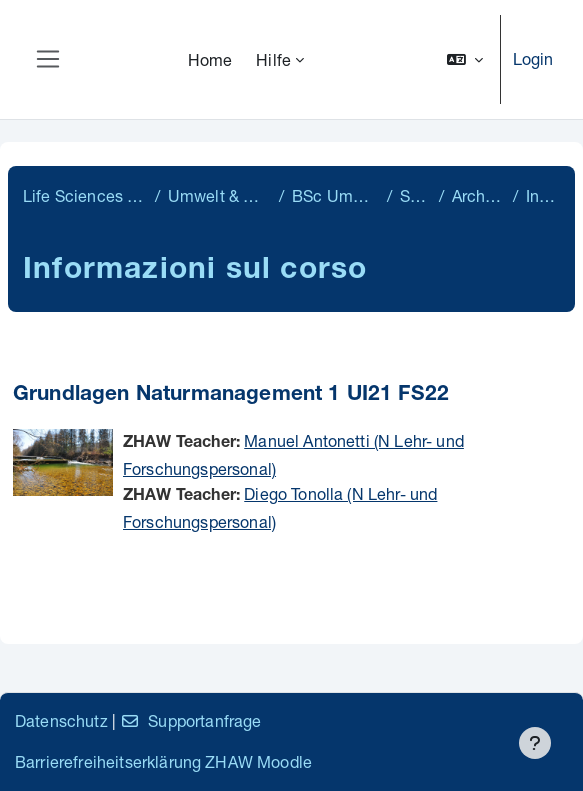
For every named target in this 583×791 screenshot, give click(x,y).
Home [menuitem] (210, 59)
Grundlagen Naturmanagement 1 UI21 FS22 (231, 395)
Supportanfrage (190, 720)
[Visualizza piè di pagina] (535, 743)
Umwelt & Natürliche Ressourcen (219, 195)
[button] (465, 59)
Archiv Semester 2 (478, 195)
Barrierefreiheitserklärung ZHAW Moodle (163, 761)
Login (533, 58)
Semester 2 (415, 195)
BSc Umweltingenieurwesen (335, 195)
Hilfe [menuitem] (273, 59)
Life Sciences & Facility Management (85, 195)
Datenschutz (61, 720)
